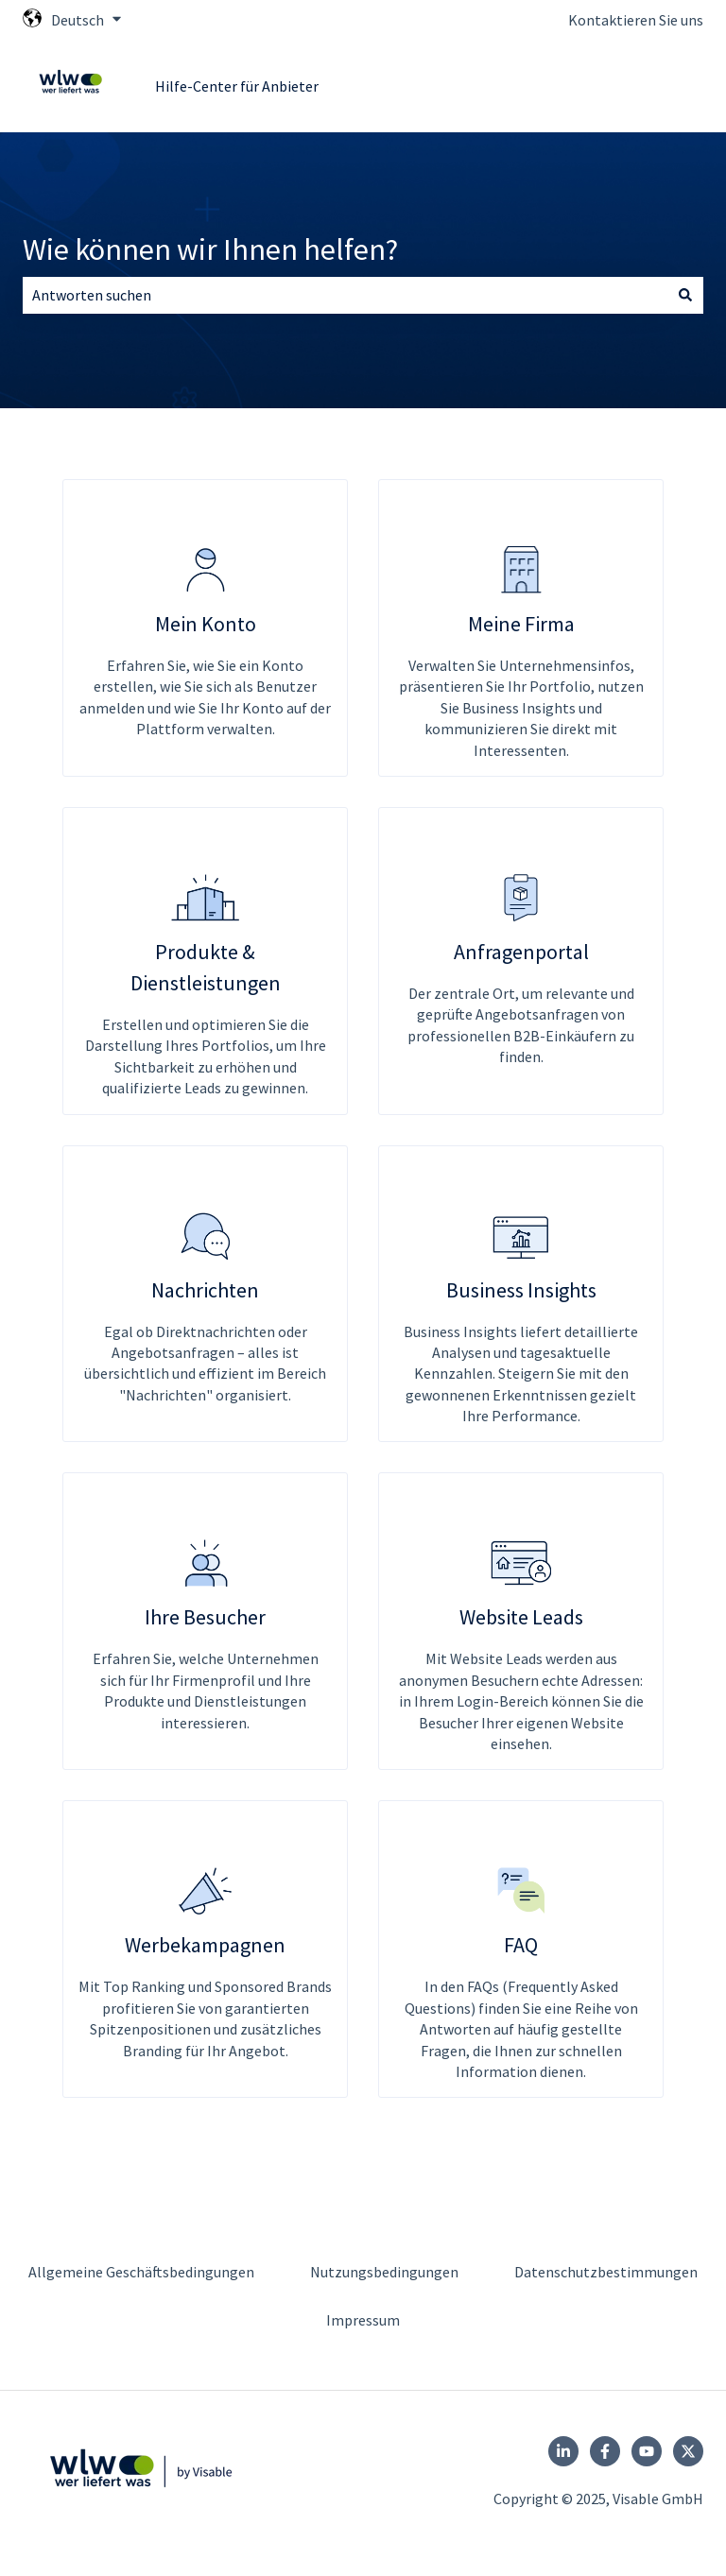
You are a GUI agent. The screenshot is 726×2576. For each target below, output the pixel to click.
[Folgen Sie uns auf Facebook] (605, 2451)
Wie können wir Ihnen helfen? (210, 249)
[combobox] (345, 295)
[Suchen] (685, 295)
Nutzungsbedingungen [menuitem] (384, 2271)
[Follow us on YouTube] (646, 2451)
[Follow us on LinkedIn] (563, 2451)
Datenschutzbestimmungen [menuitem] (606, 2271)
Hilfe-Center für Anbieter (237, 86)
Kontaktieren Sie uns (635, 19)
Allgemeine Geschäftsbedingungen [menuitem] (141, 2271)
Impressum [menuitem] (363, 2319)
